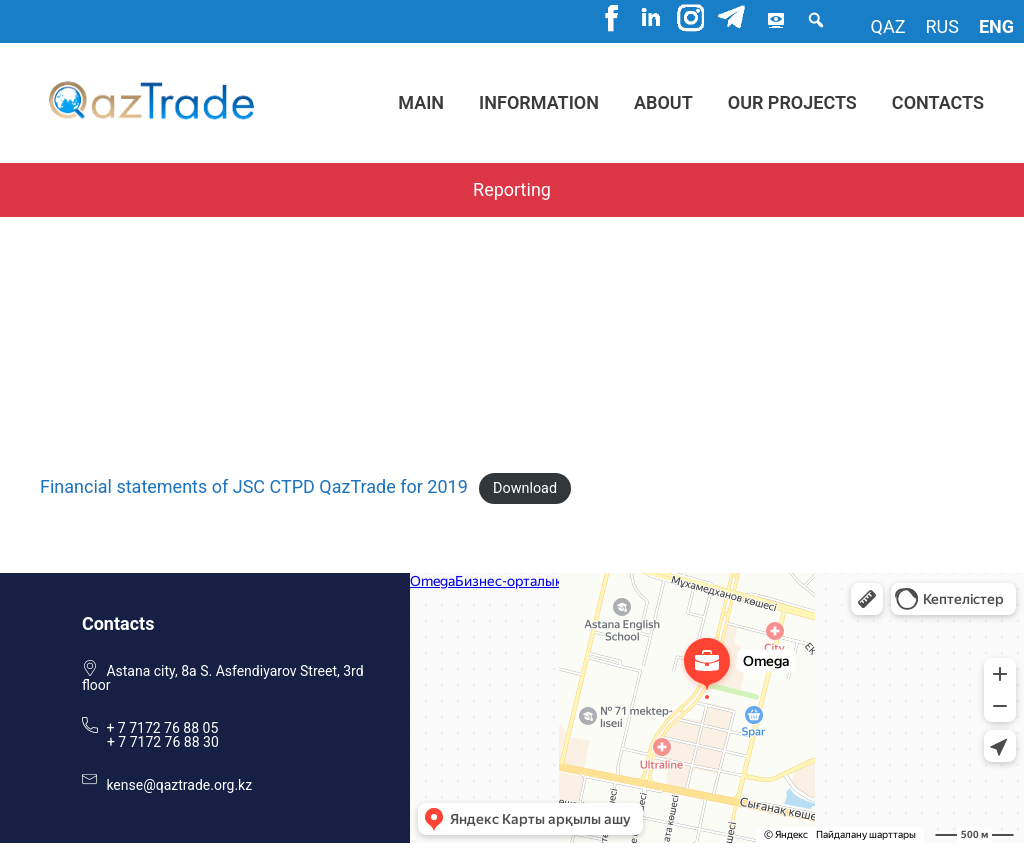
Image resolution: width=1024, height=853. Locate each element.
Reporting (512, 189)
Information (539, 102)
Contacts (938, 102)
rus (941, 26)
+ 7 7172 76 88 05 (162, 728)
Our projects (792, 102)
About (663, 102)
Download (525, 488)
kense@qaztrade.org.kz (179, 785)
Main (421, 102)
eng (996, 26)
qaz (888, 26)
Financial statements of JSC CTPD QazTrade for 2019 (254, 486)
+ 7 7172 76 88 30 (163, 742)
